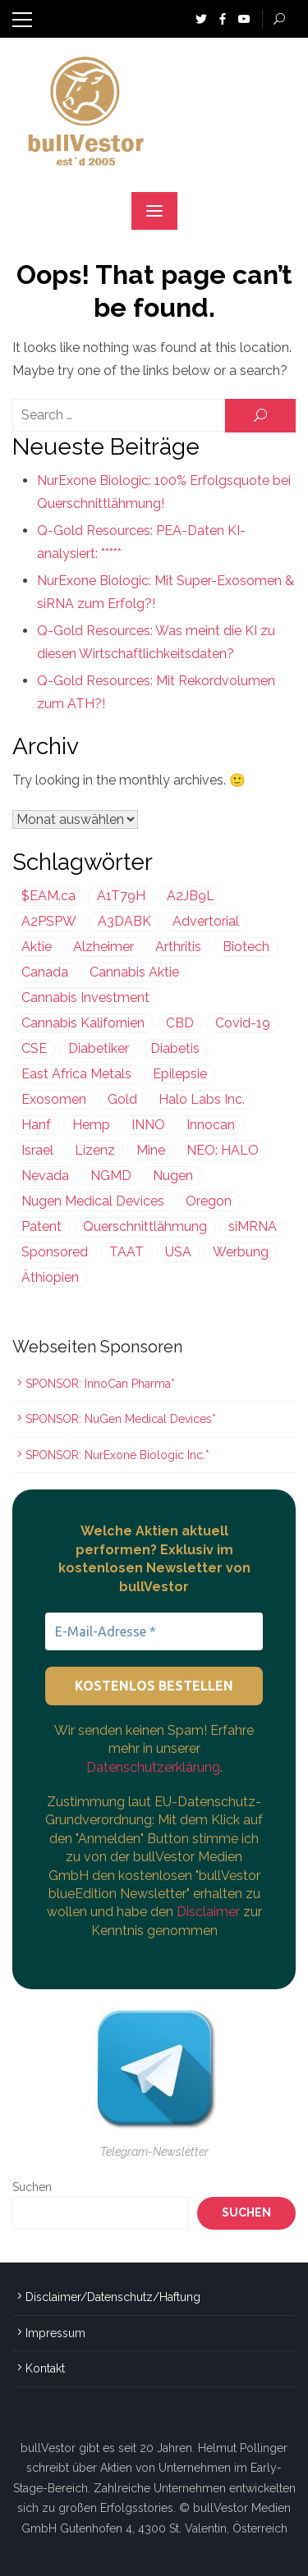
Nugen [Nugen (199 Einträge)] (173, 1175)
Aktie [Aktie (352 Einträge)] (36, 946)
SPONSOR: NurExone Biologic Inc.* (117, 1455)
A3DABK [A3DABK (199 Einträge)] (124, 921)
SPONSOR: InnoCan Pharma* (100, 1383)
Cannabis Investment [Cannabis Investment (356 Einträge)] (85, 997)
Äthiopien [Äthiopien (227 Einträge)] (50, 1277)
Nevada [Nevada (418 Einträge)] (45, 1175)
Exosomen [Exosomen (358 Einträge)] (53, 1099)
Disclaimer (210, 1911)
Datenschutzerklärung (153, 1767)
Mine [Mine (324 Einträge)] (150, 1150)
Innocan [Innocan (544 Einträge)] (210, 1124)
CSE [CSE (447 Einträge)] (34, 1048)
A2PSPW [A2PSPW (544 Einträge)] (48, 921)
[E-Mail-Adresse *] (154, 1631)
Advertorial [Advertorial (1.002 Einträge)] (205, 921)
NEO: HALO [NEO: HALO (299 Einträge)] (222, 1150)
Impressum (55, 2333)
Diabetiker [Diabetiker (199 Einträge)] (98, 1048)
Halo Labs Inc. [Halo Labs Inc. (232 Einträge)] (202, 1099)
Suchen (32, 2187)
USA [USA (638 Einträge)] (178, 1252)
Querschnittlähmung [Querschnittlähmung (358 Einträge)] (145, 1226)
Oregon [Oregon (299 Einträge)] (209, 1201)
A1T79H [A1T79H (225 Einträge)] (121, 896)
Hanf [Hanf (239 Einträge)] (36, 1124)
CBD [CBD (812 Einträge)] (180, 1023)
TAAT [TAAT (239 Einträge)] (126, 1252)
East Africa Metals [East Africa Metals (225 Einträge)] (76, 1074)
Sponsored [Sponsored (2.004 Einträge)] (54, 1252)
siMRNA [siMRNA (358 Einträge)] (252, 1226)
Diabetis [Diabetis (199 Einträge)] (175, 1048)
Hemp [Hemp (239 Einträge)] (91, 1124)
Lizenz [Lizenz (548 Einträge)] (95, 1150)
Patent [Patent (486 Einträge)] (41, 1226)
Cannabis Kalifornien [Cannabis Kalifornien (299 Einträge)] (83, 1023)
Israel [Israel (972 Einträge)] (37, 1150)
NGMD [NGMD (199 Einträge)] (110, 1175)
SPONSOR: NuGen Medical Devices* (120, 1418)
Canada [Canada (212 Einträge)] (44, 972)
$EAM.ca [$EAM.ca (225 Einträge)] (48, 896)
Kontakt (45, 2368)
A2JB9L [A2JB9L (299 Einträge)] (190, 896)
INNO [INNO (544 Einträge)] (148, 1124)
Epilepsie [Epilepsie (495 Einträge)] (180, 1074)
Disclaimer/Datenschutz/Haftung (112, 2297)
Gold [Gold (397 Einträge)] (122, 1099)
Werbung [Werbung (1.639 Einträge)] (241, 1252)
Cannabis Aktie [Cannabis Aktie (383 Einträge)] (134, 972)
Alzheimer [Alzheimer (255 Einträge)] (103, 946)
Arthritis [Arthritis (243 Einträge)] (178, 946)
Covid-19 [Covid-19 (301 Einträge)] (242, 1023)
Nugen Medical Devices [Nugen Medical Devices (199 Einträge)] (92, 1201)
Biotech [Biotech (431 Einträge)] (246, 946)
